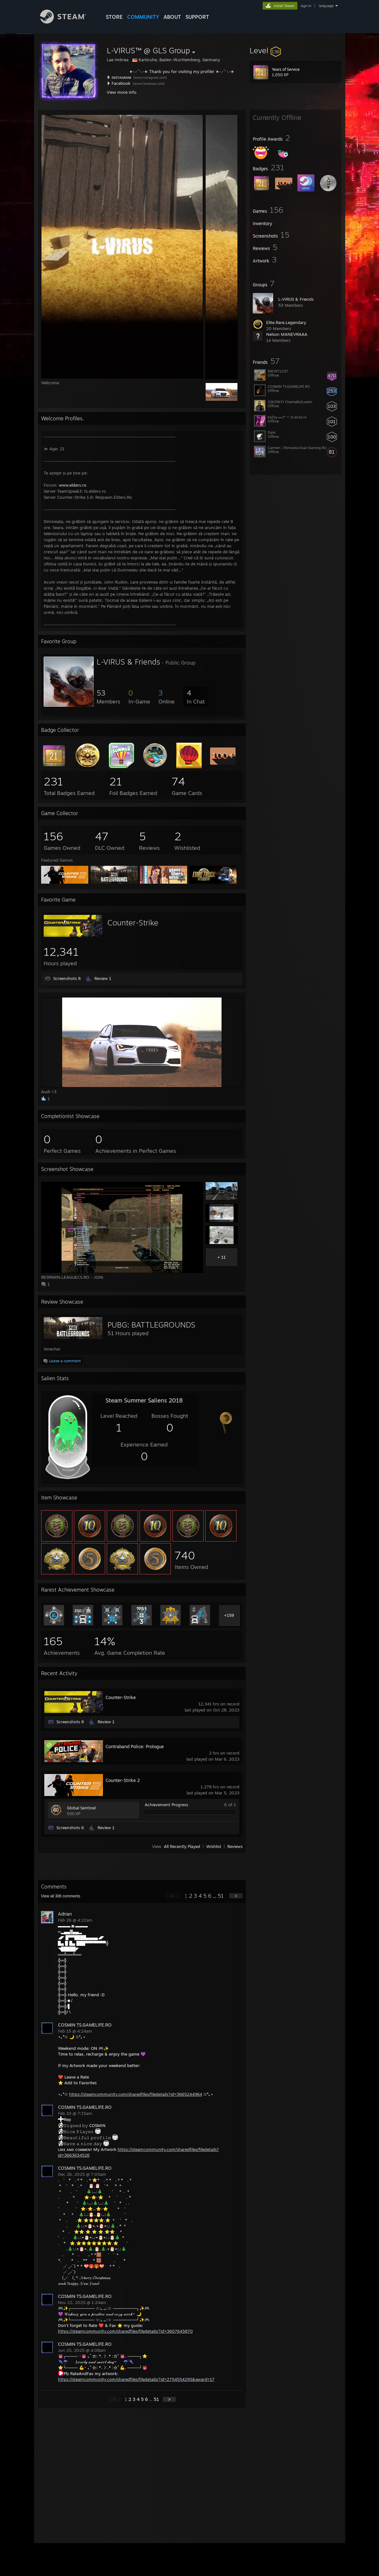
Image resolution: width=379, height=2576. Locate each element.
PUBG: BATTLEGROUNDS (151, 1324)
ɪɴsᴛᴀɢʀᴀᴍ (121, 77)
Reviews (235, 1846)
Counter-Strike (132, 922)
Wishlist (213, 1846)
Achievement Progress (166, 1804)
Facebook (121, 83)
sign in (306, 6)
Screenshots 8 (67, 978)
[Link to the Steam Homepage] (68, 22)
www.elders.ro (72, 485)
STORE (114, 17)
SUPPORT (197, 17)
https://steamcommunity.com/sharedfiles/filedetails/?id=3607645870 (125, 2331)
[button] (295, 50)
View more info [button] (121, 92)
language (326, 6)
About (172, 17)
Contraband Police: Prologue (135, 1746)
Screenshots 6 (70, 1827)
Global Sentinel (81, 1807)
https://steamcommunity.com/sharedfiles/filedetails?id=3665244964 (135, 2094)
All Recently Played (182, 1846)
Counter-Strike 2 (123, 1780)
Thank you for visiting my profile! (181, 71)
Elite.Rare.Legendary (286, 322)
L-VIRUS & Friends (296, 299)
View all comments (60, 1896)
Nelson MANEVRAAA (286, 334)
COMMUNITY (143, 17)
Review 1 (102, 978)
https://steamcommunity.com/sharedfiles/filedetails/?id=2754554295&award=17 (136, 2379)
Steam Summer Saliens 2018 (144, 1400)
